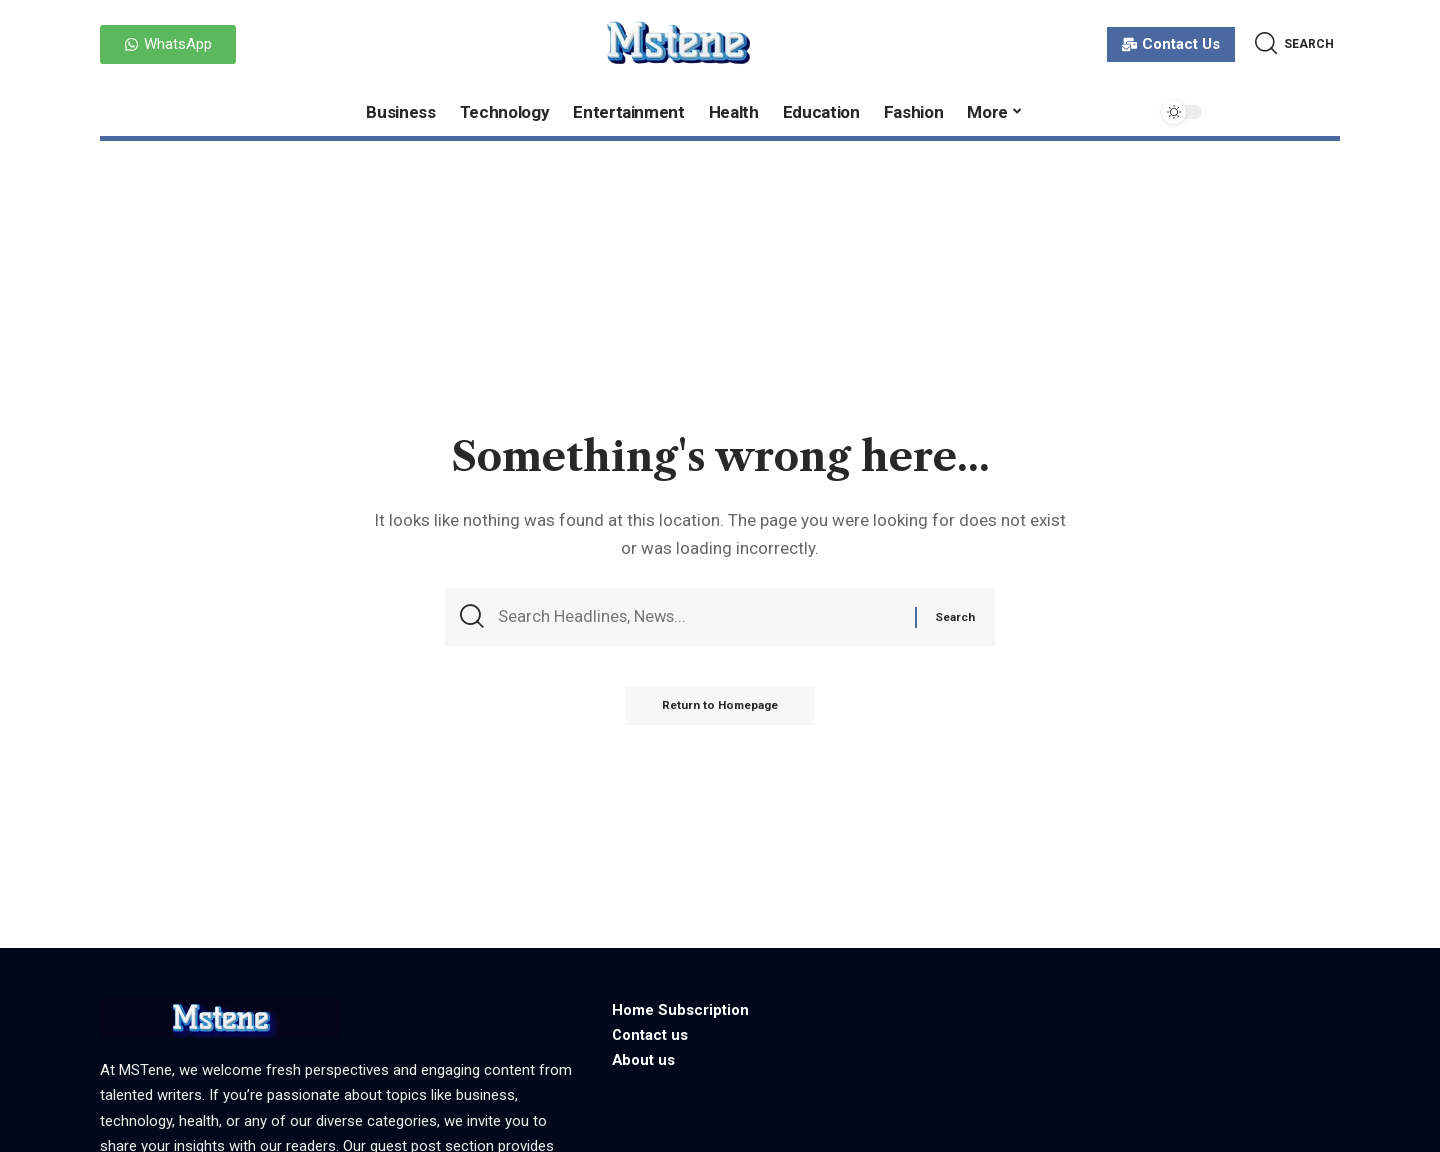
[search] (1294, 43)
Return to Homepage (720, 709)
